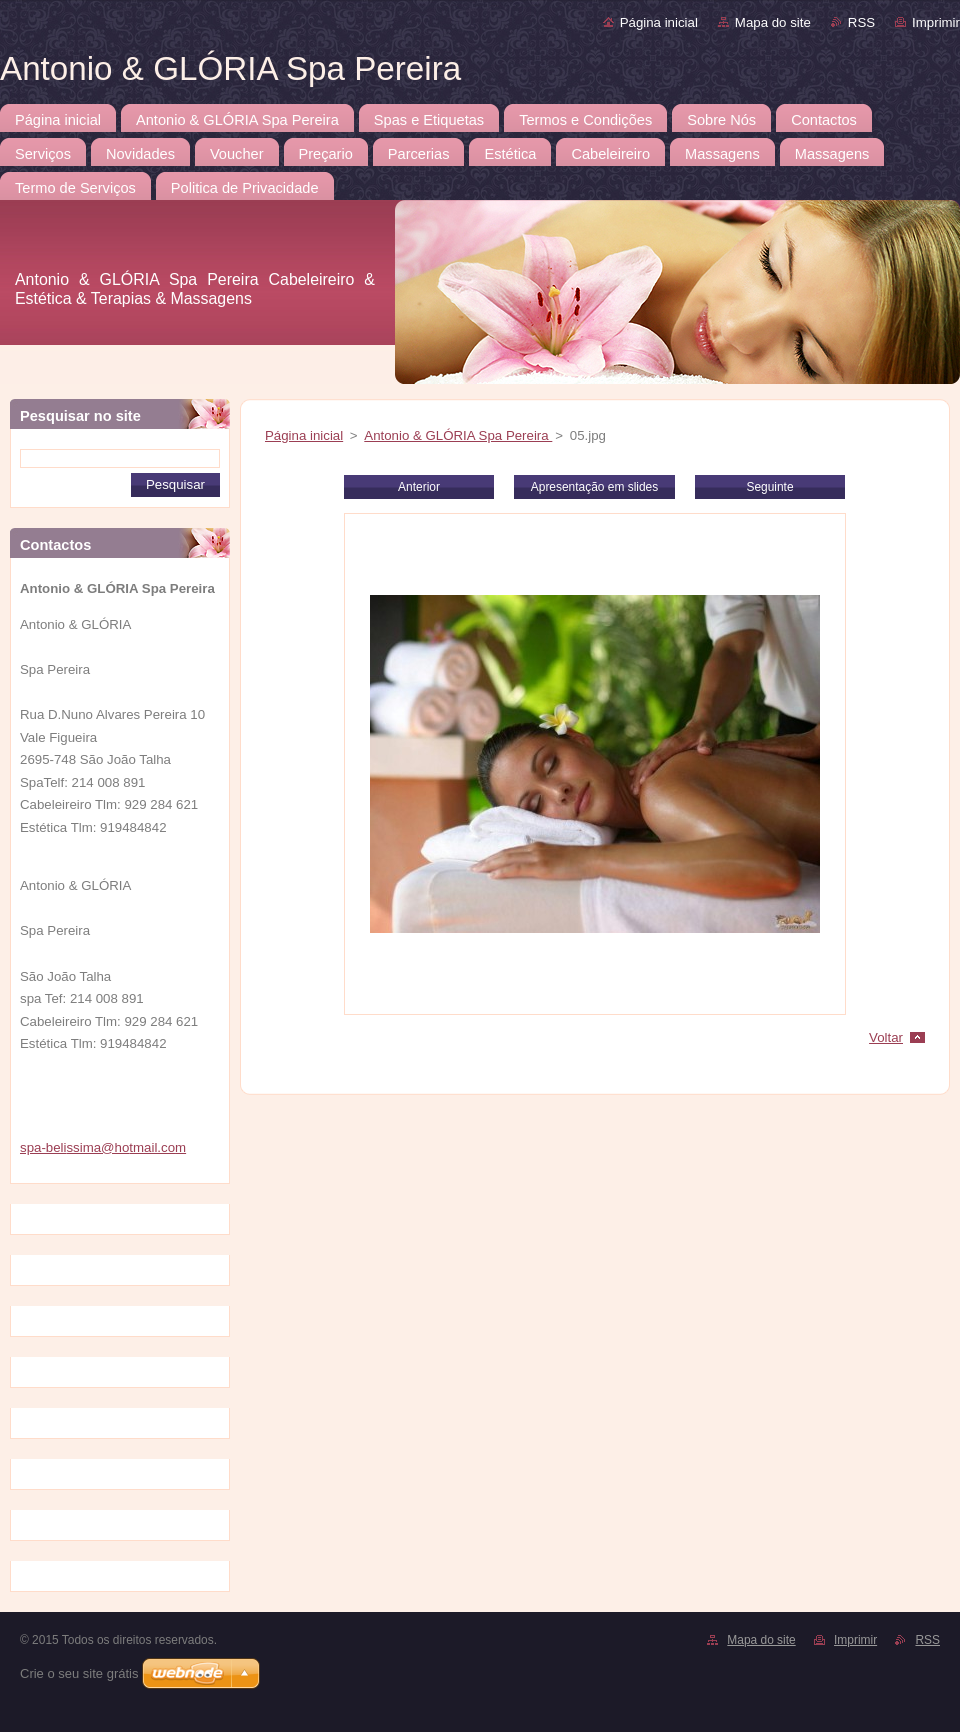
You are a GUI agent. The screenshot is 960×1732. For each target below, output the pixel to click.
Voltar (886, 1037)
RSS (861, 22)
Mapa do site (773, 22)
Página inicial (659, 22)
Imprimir (936, 22)
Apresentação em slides (594, 487)
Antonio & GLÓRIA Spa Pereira (458, 435)
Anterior (419, 487)
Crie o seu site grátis (79, 1673)
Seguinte (769, 487)
